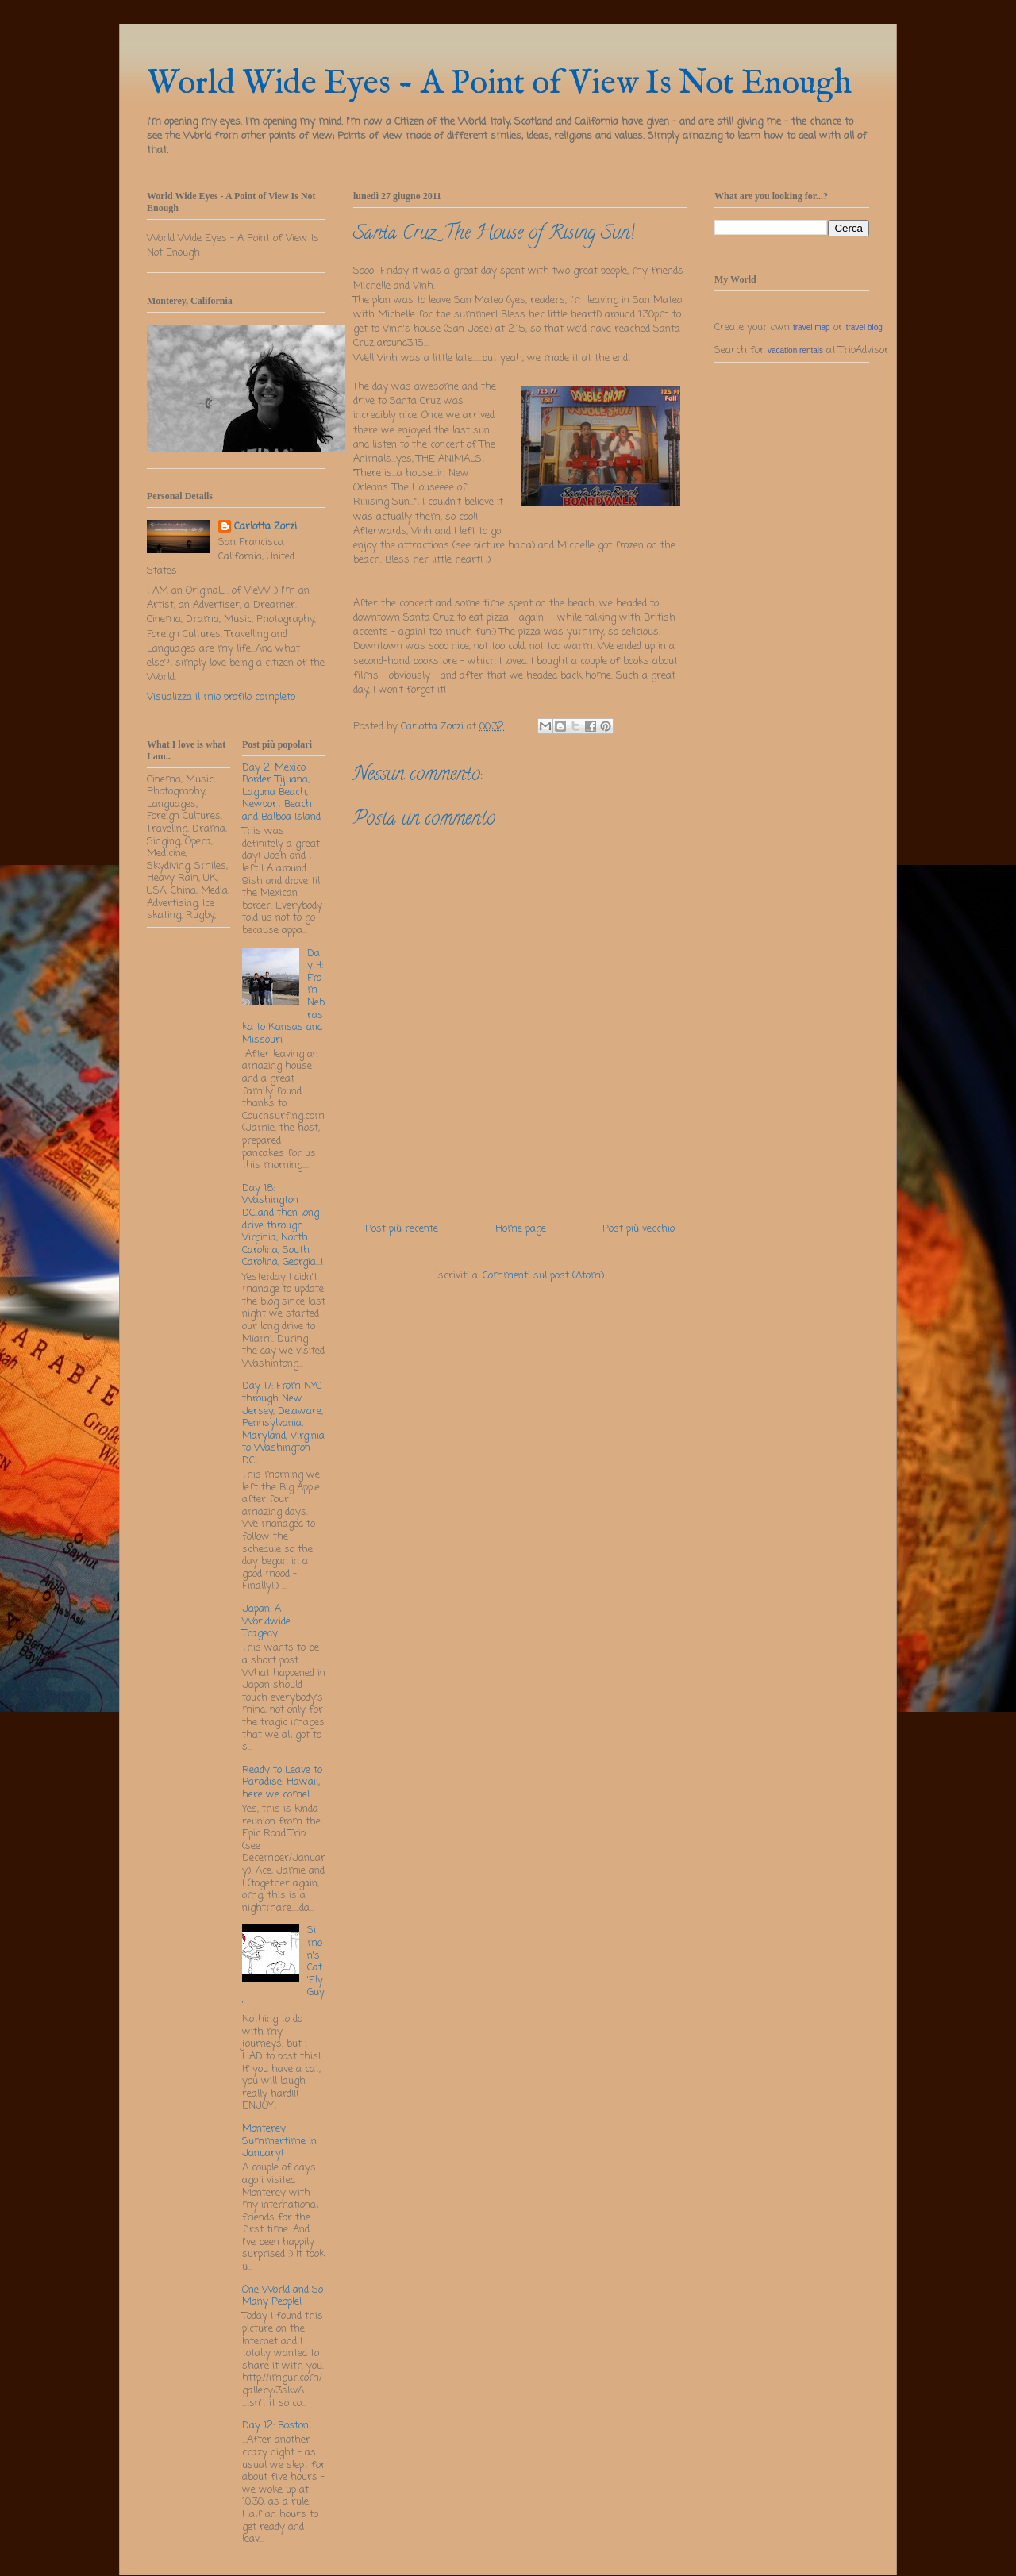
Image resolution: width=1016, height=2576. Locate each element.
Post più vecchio (638, 1228)
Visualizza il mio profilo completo (221, 697)
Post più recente (401, 1228)
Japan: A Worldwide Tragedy (266, 1621)
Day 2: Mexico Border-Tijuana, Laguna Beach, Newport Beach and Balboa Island (281, 792)
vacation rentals (795, 350)
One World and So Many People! (282, 2296)
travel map (811, 327)
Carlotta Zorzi (265, 527)
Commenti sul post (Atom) (543, 1275)
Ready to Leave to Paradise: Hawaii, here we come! (282, 1782)
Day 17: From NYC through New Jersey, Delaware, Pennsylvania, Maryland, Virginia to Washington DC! (283, 1423)
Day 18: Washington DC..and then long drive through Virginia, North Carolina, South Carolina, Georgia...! (282, 1226)
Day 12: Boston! (276, 2425)
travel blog (864, 327)
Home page (520, 1228)
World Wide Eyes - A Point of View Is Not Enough (499, 84)
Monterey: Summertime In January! (279, 2141)
